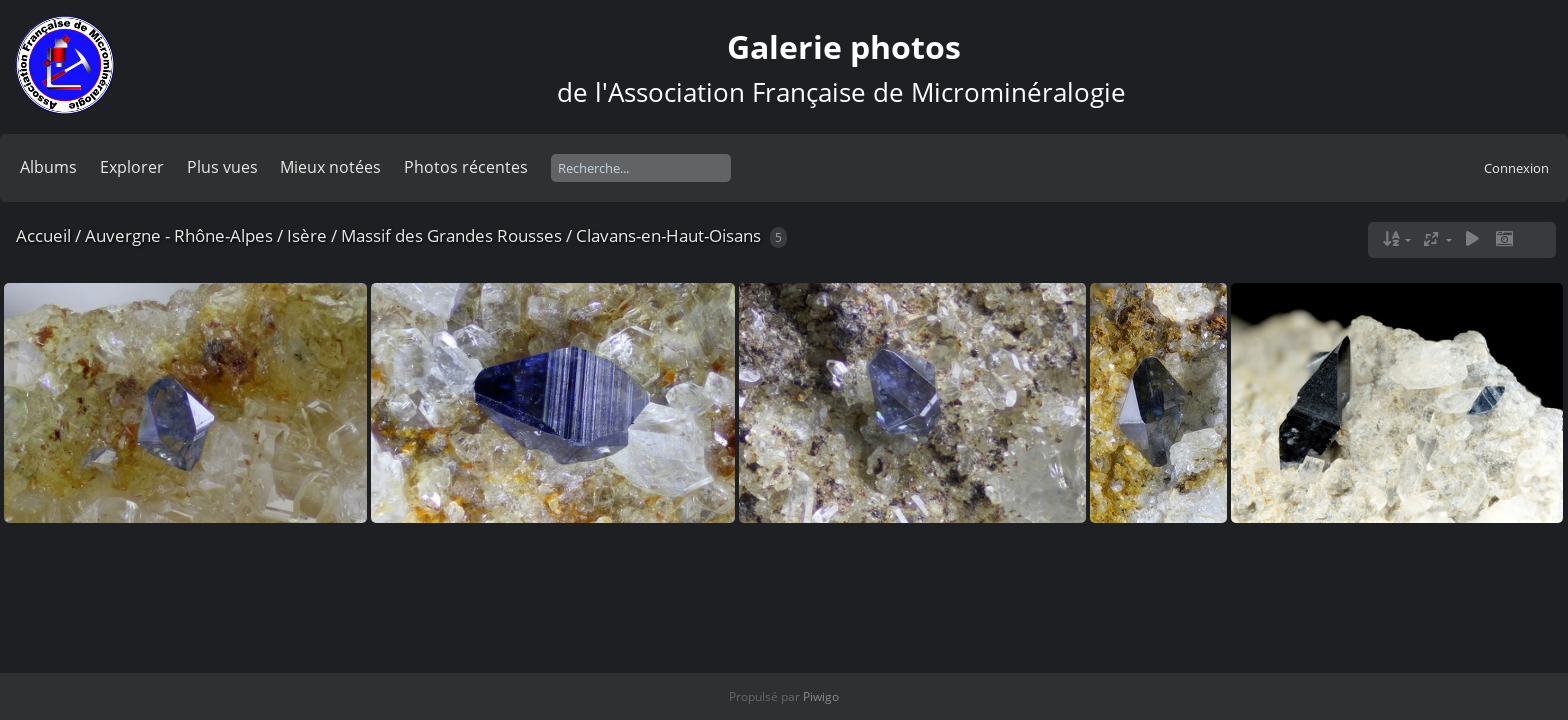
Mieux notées (330, 167)
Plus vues (222, 167)
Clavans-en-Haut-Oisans (668, 235)
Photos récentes (466, 167)
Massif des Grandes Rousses (451, 235)
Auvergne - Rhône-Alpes (179, 235)
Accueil (43, 235)
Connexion (1516, 168)
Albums (48, 167)
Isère (307, 235)
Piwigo (821, 696)
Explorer (132, 167)
